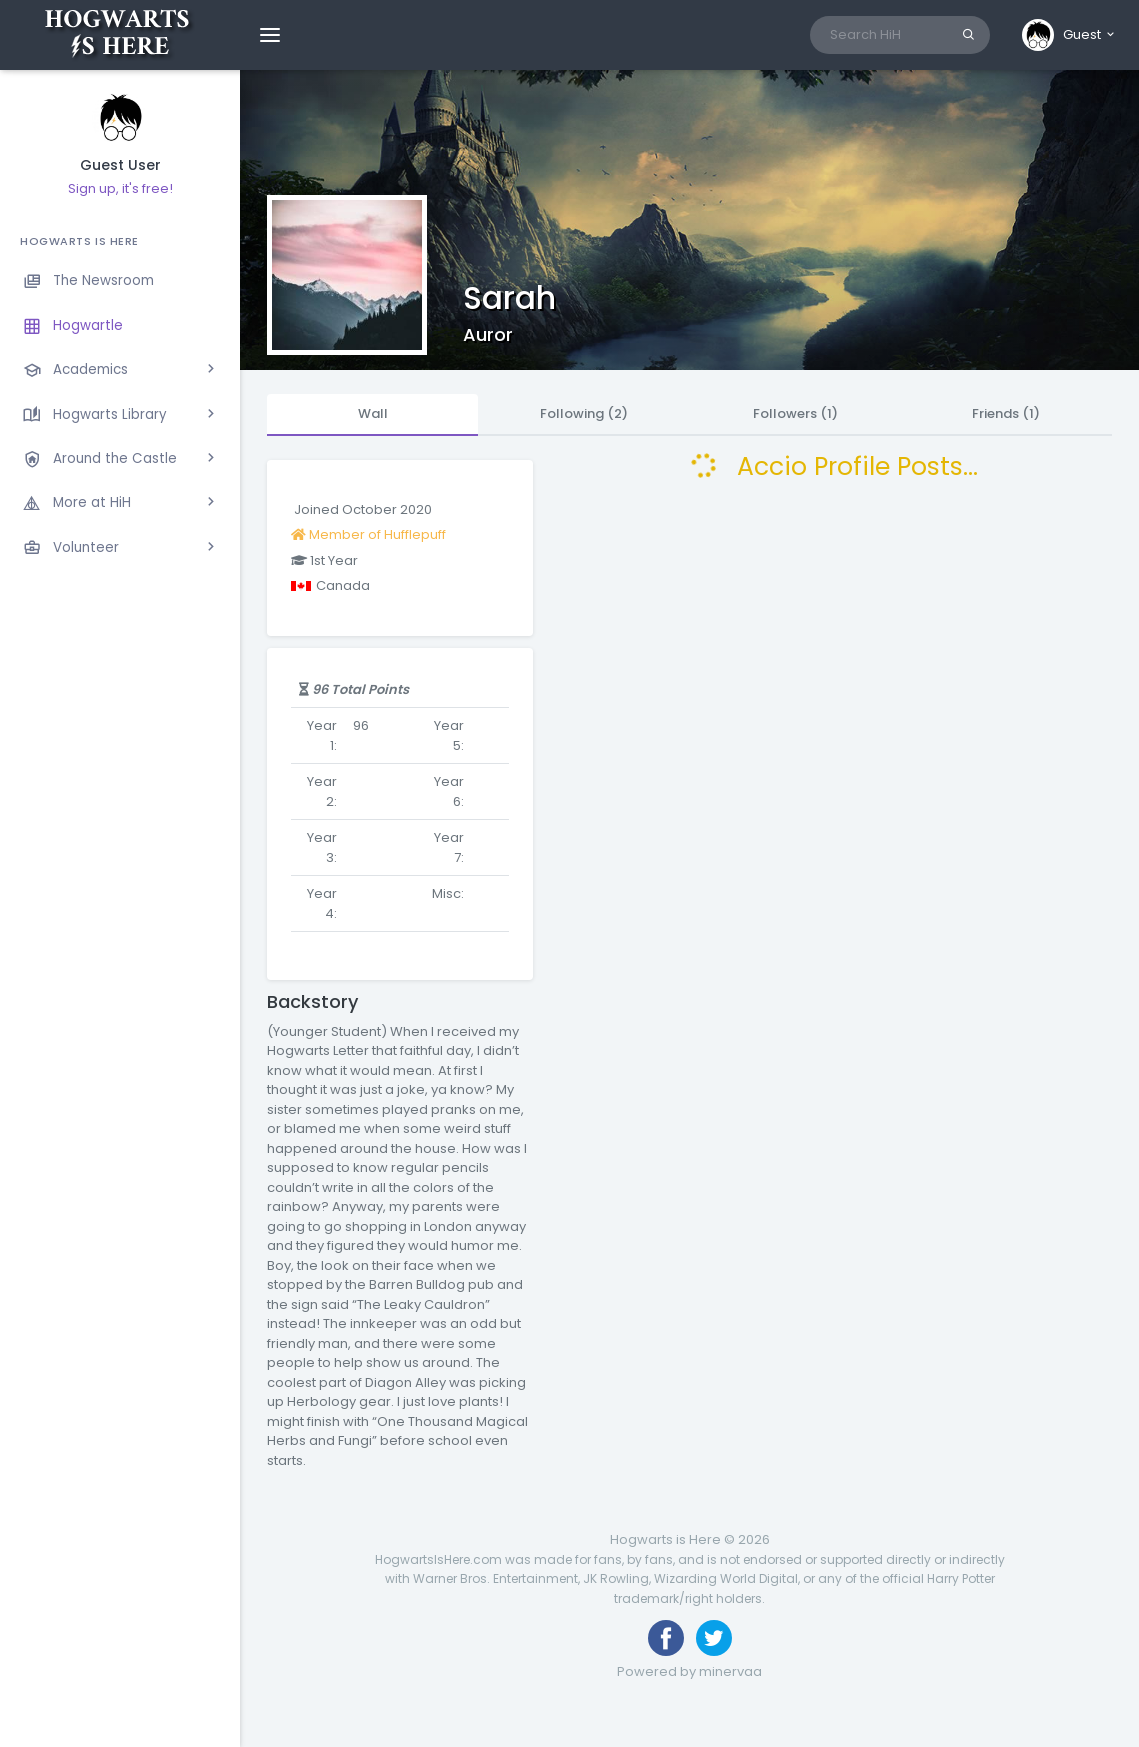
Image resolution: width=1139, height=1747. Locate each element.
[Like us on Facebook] (666, 1638)
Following (584, 413)
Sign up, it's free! (120, 188)
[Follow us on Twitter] (714, 1638)
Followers (795, 413)
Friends (1006, 413)
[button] (1069, 35)
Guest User (120, 165)
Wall (373, 413)
